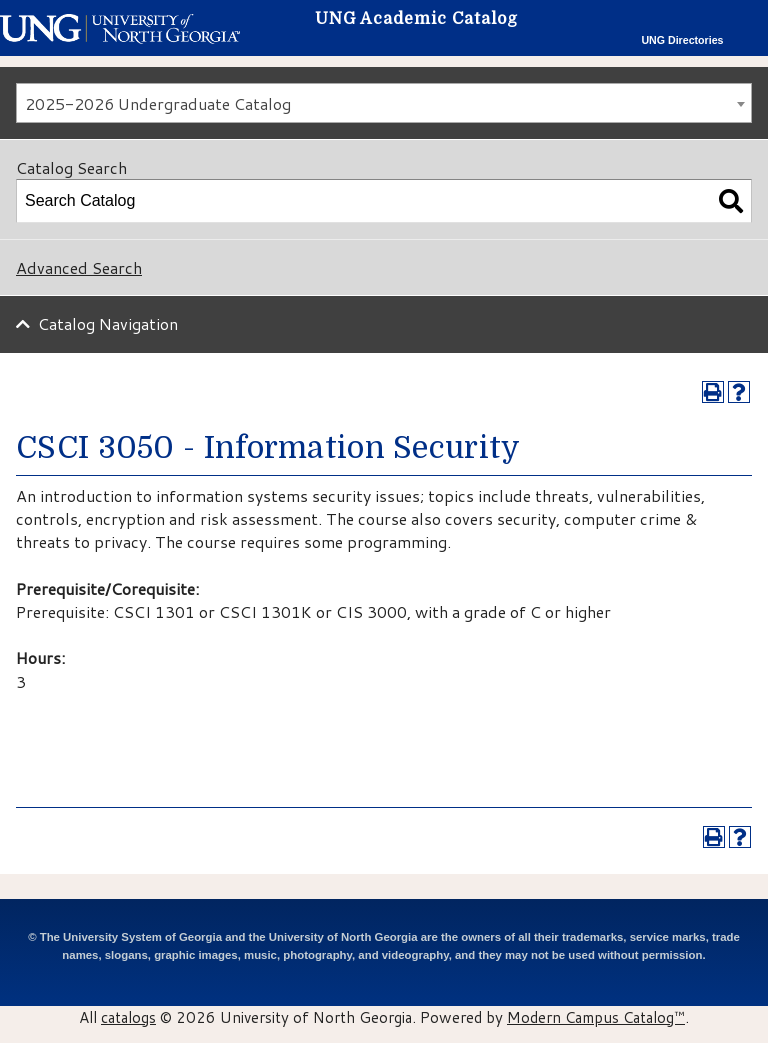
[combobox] (384, 103)
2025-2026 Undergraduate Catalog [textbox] (158, 103)
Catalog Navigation (108, 323)
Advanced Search (79, 267)
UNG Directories (682, 40)
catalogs (128, 1017)
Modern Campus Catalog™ (596, 1017)
